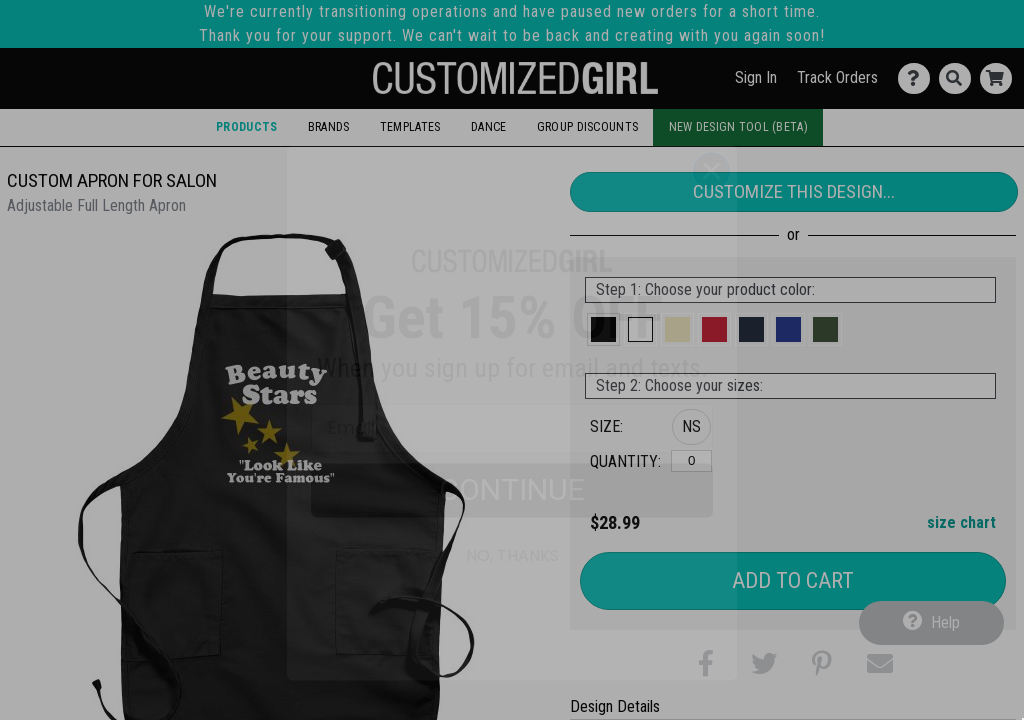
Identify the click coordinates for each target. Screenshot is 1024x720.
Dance (488, 127)
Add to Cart (793, 580)
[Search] (959, 78)
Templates (410, 127)
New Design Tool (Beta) (738, 127)
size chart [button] (961, 522)
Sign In (756, 77)
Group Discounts (587, 127)
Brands (329, 127)
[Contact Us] (918, 78)
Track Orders (837, 77)
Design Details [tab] (615, 706)
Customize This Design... (794, 191)
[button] (603, 329)
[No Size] (691, 461)
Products (246, 127)
